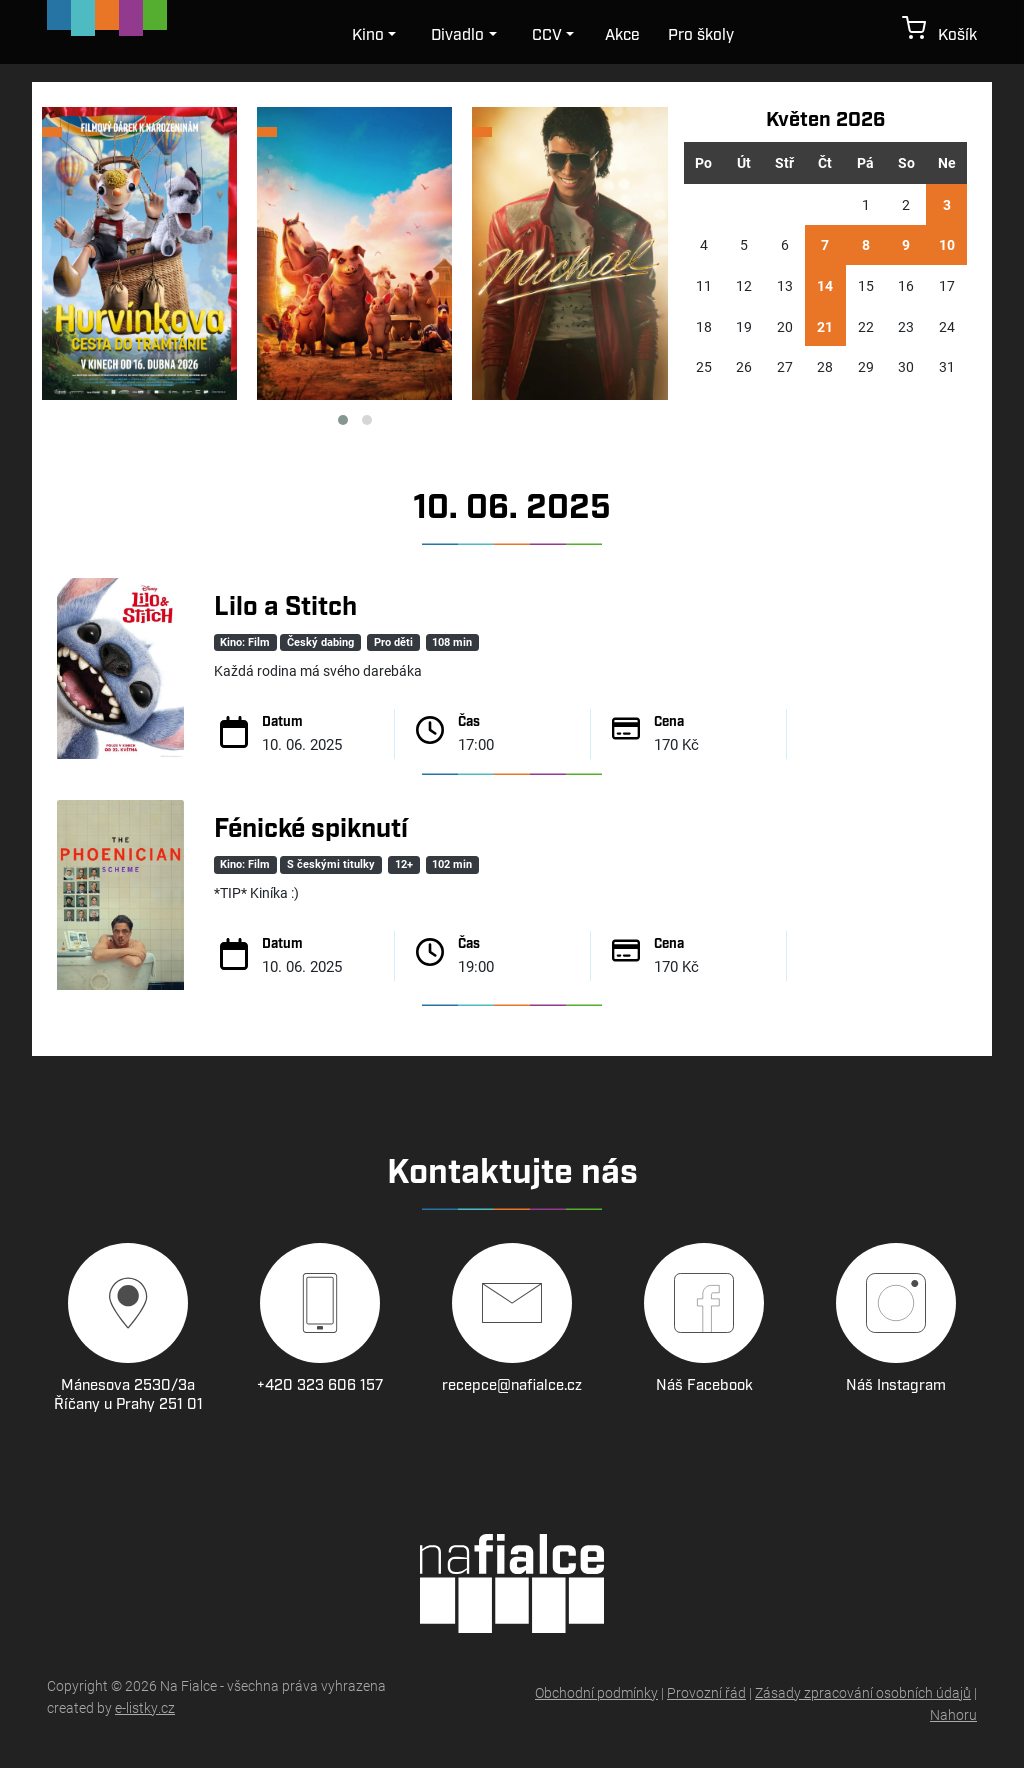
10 (947, 244)
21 (825, 326)
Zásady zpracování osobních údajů (863, 1692)
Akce (622, 35)
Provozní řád (706, 1692)
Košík (939, 31)
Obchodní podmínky (596, 1692)
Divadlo (457, 35)
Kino (368, 35)
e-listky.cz (145, 1707)
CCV (547, 35)
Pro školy (701, 35)
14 (825, 285)
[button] (343, 420)
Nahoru (953, 1714)
